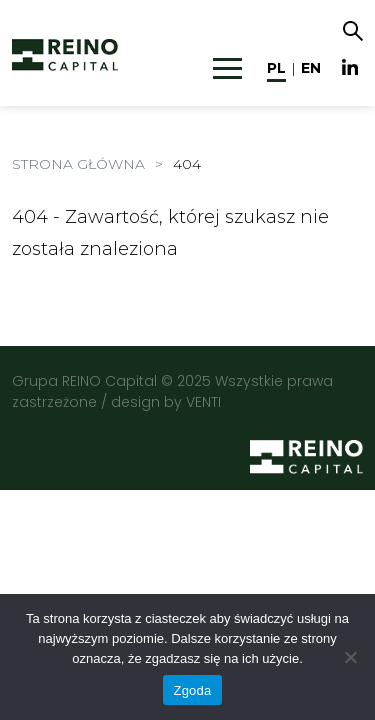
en (311, 68)
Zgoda (192, 690)
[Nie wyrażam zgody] (350, 657)
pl (276, 68)
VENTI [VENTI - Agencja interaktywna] (203, 402)
